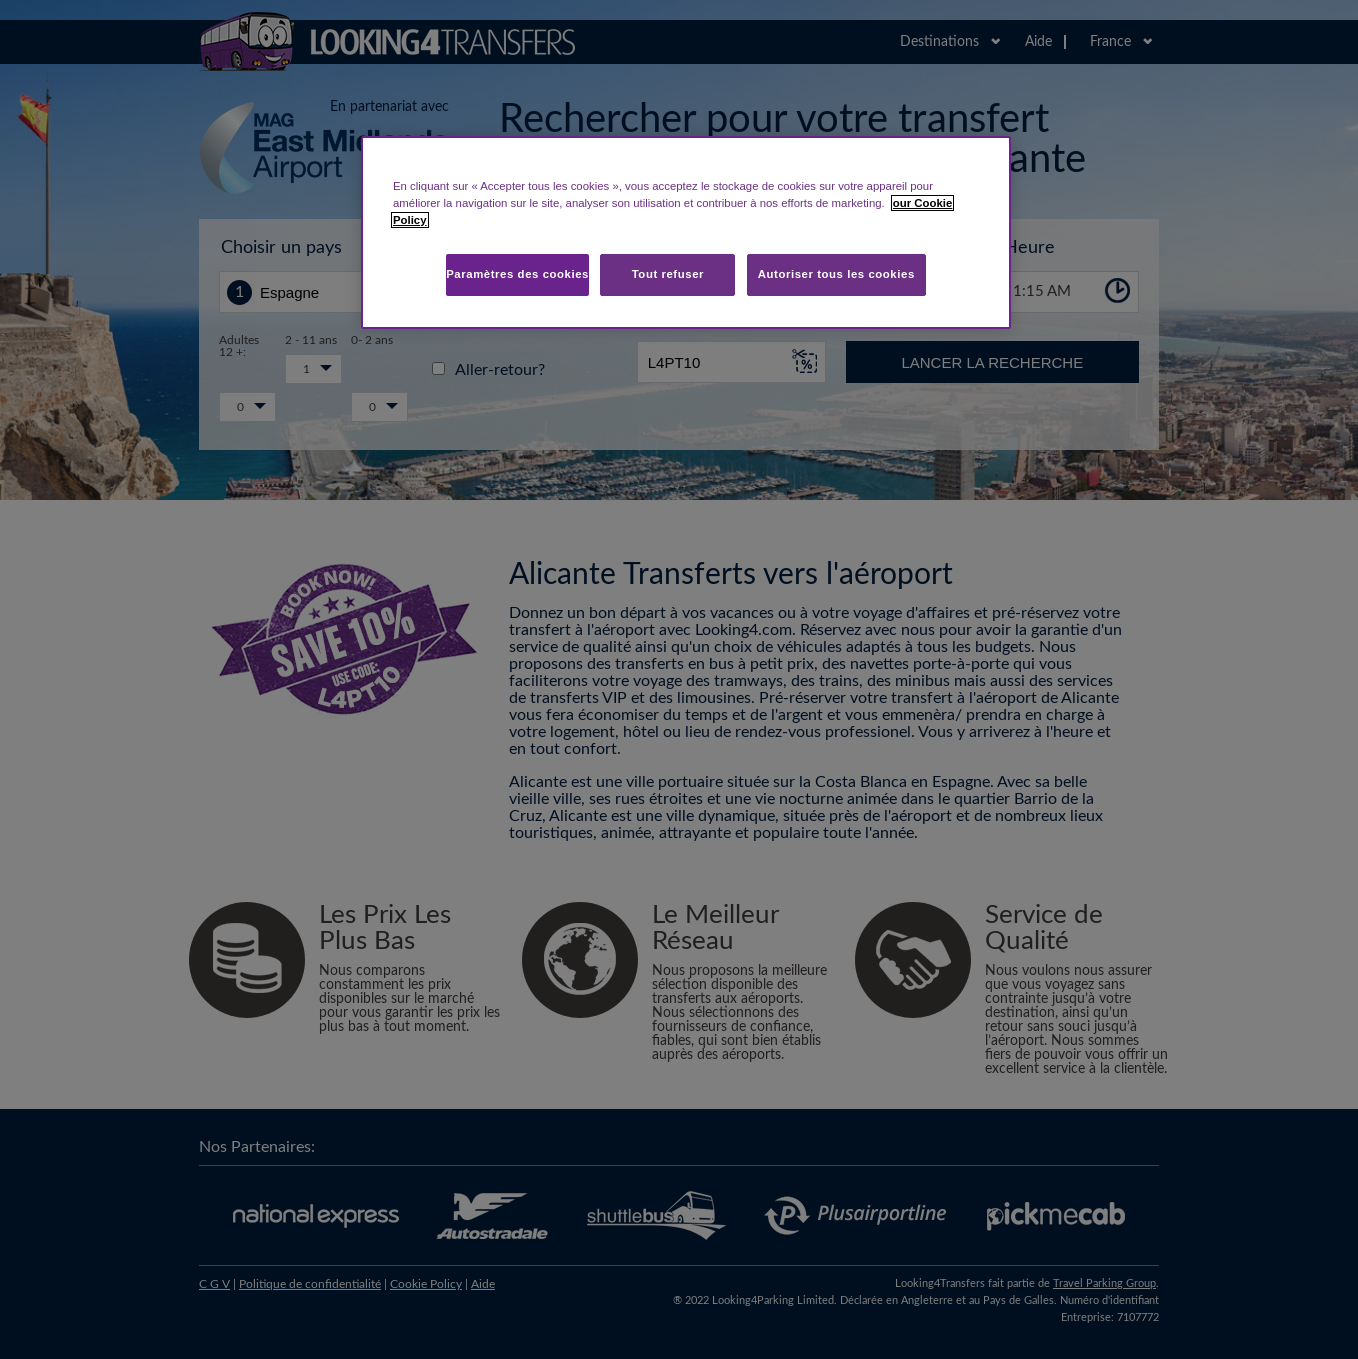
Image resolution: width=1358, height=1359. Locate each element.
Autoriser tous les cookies (836, 274)
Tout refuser (668, 274)
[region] (686, 232)
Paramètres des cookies (517, 274)
